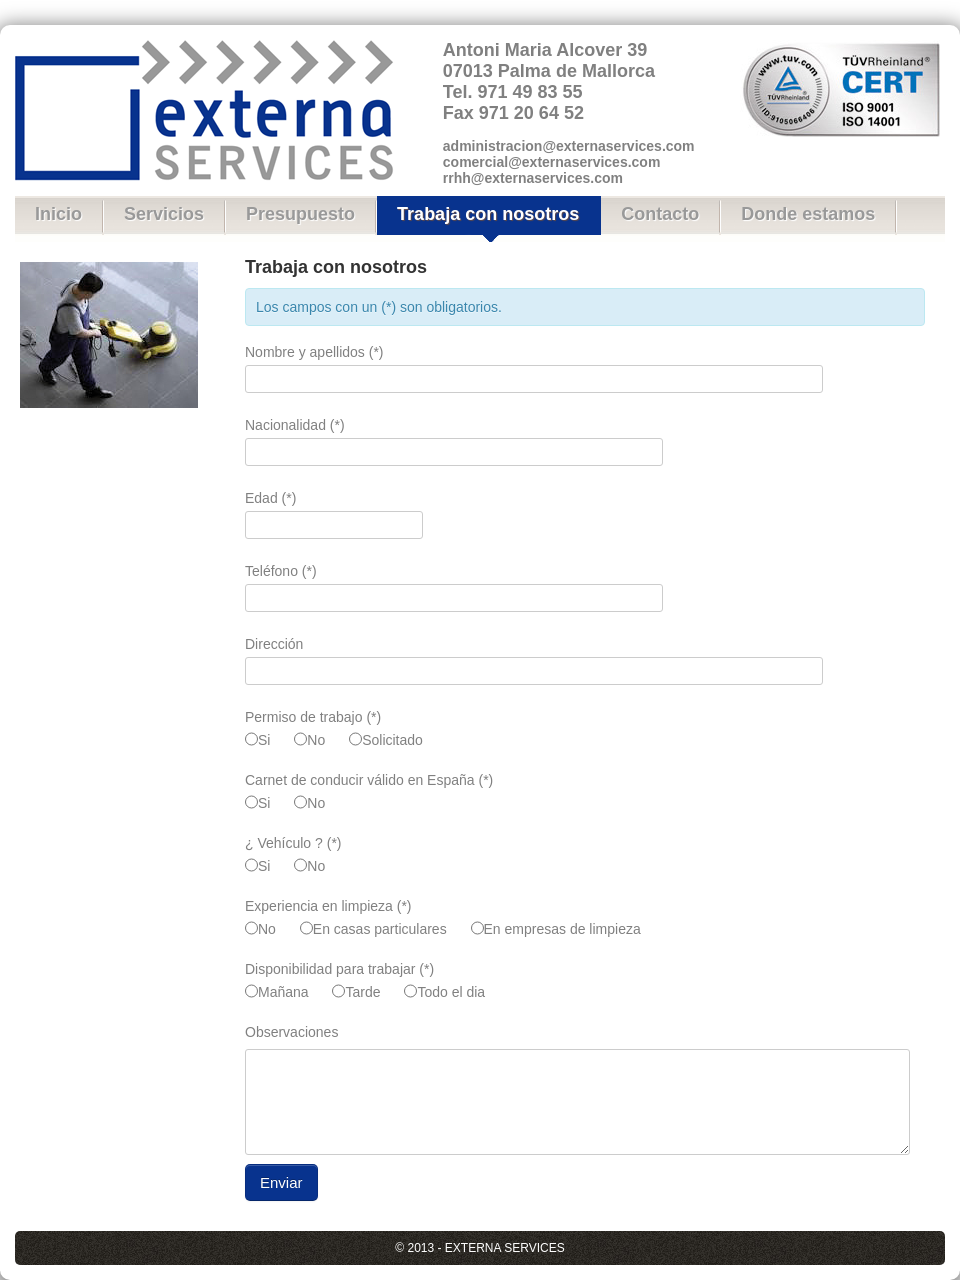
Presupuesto (300, 214)
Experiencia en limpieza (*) (328, 906)
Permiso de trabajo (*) (313, 717)
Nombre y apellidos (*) (314, 352)
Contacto (660, 214)
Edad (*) (270, 498)
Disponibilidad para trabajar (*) (339, 969)
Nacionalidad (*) (295, 425)
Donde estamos (808, 214)
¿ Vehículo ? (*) (293, 843)
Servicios (164, 214)
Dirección (274, 644)
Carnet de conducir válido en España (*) (369, 780)
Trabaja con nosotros (488, 214)
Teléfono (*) (281, 571)
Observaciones (291, 1032)
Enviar (281, 1182)
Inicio (58, 214)
